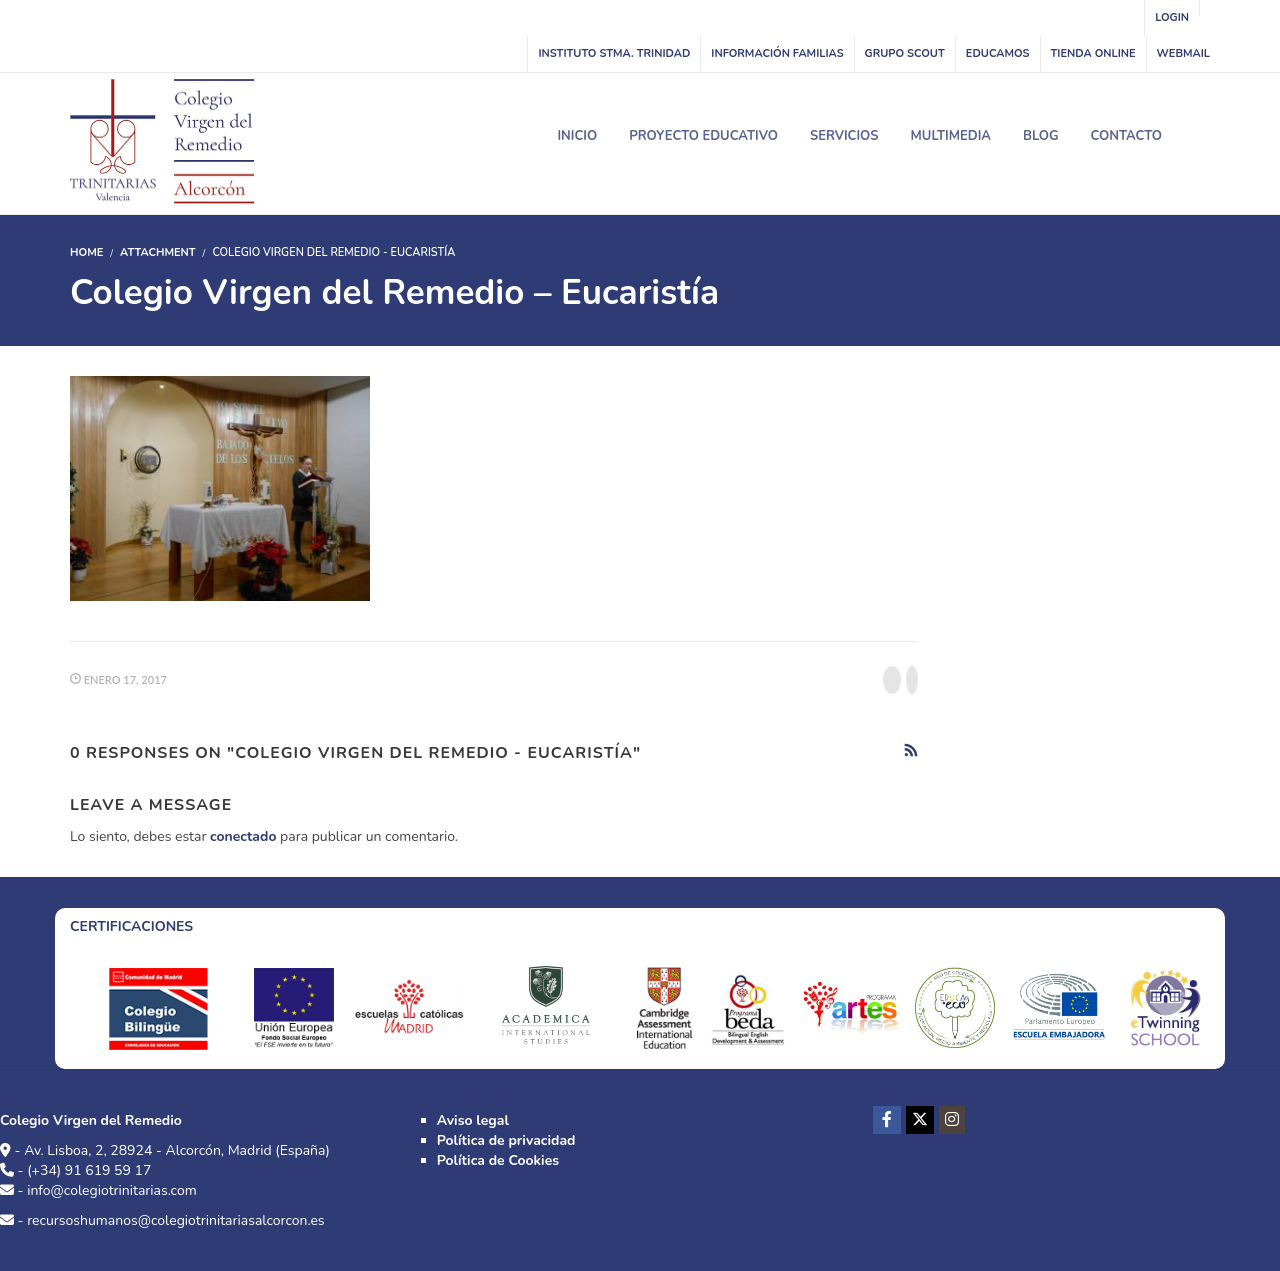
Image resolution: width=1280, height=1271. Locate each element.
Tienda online (1093, 53)
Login (1172, 17)
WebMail (1183, 53)
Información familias (777, 53)
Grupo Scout (905, 53)
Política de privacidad (506, 1140)
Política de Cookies (498, 1160)
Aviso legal (473, 1120)
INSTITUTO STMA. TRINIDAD (614, 53)
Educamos (998, 53)
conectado (243, 836)
